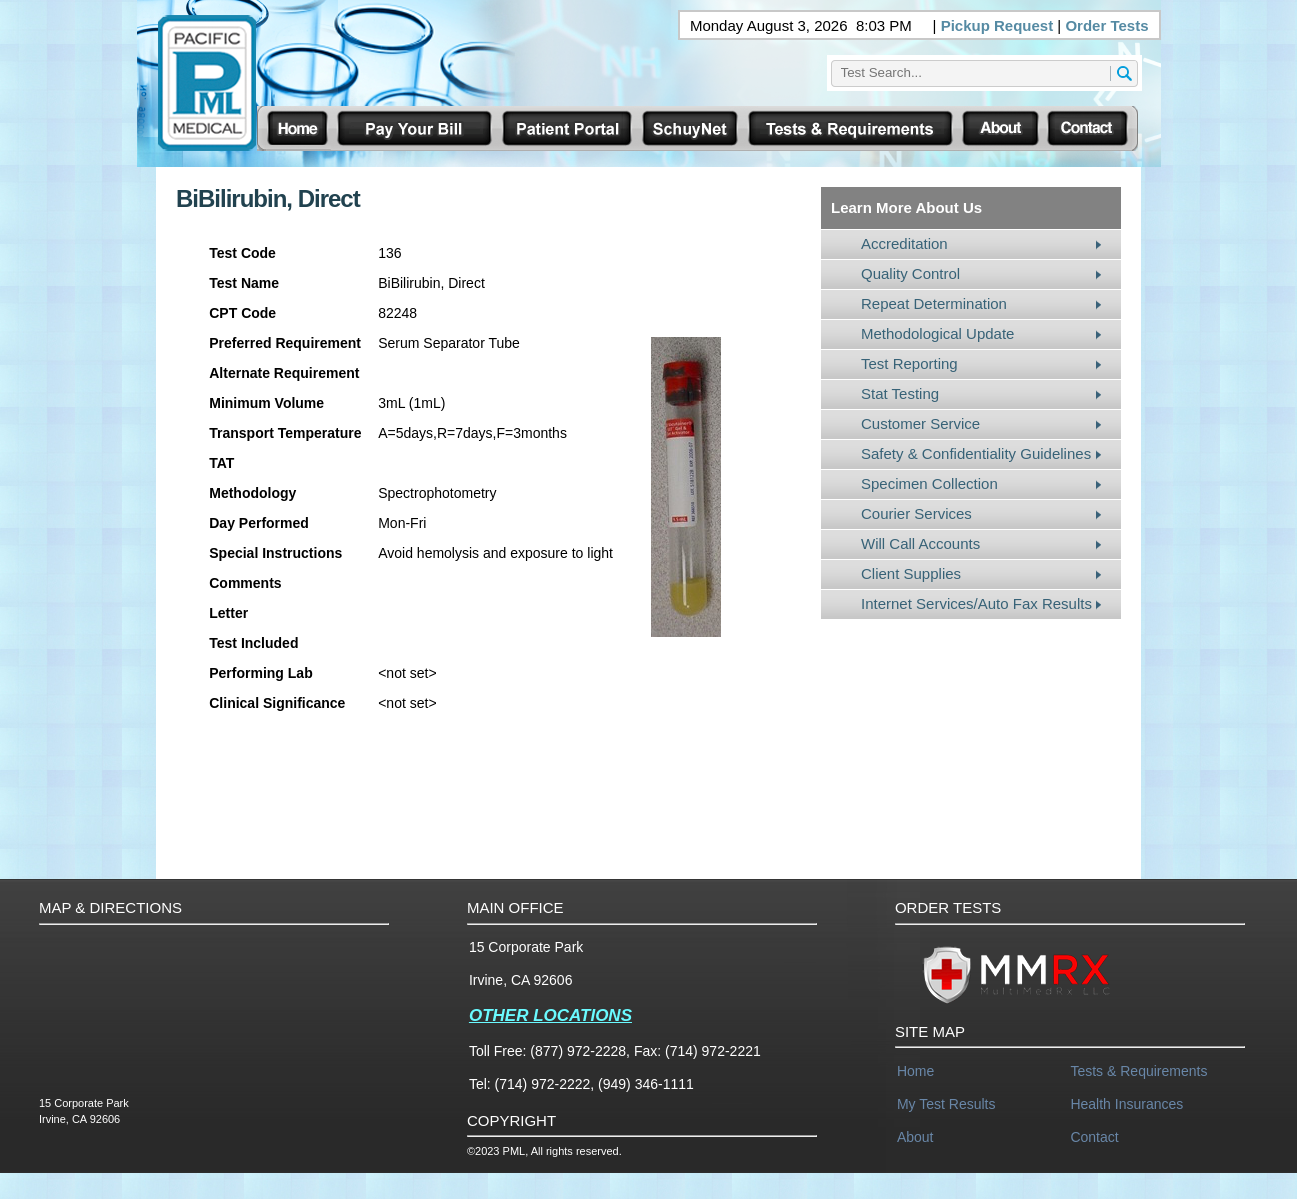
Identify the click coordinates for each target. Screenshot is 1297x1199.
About (915, 1137)
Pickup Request (997, 25)
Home (915, 1071)
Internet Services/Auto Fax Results (976, 603)
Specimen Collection (929, 483)
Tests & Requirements (1138, 1071)
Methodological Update (937, 333)
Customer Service (920, 423)
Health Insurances (1126, 1104)
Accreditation (904, 243)
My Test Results (946, 1104)
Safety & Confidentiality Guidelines (976, 453)
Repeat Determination (934, 303)
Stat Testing (900, 393)
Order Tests (1106, 25)
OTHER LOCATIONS (550, 1015)
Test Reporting (909, 363)
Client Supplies (911, 573)
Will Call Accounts (920, 543)
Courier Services (916, 513)
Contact (1094, 1137)
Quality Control (910, 273)
